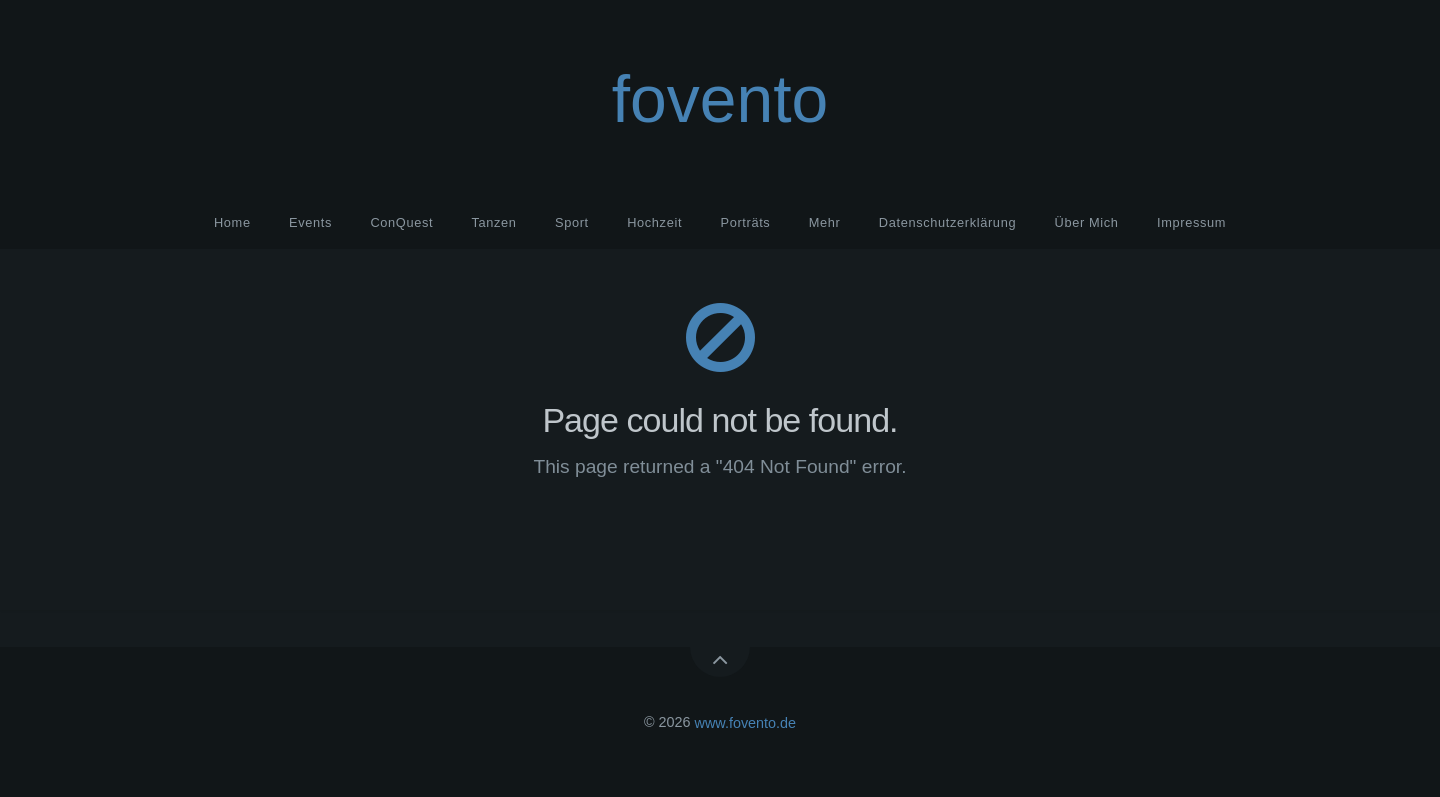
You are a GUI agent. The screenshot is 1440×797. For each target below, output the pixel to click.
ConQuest (401, 222)
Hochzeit (654, 222)
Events (310, 222)
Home (232, 222)
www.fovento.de (746, 722)
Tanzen (494, 222)
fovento (720, 99)
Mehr (825, 222)
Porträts (745, 222)
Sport (572, 222)
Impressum (1191, 222)
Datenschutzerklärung (947, 222)
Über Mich (1087, 222)
